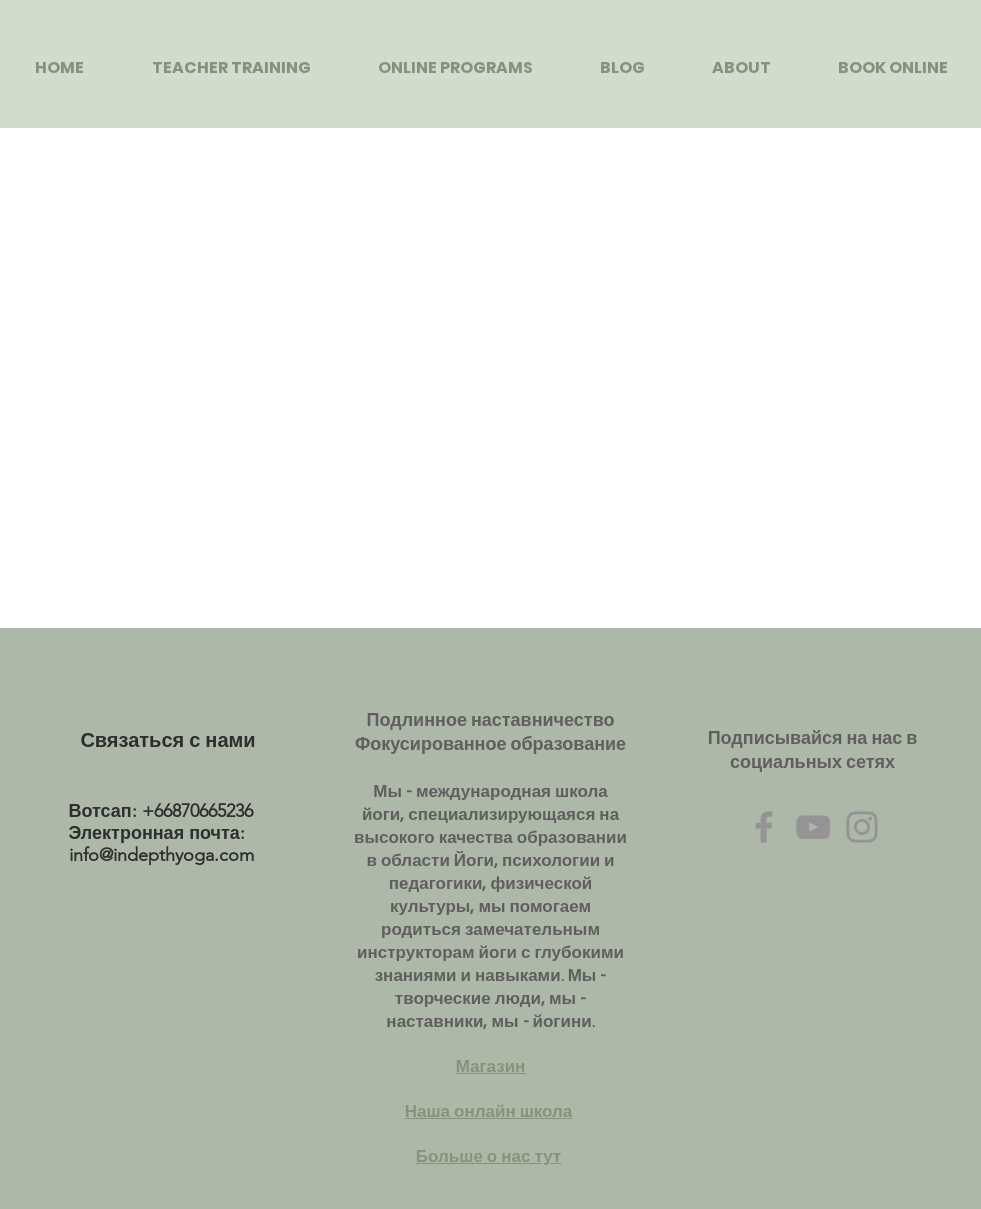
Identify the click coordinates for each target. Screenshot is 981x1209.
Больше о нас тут (488, 1157)
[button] (231, 67)
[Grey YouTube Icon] (813, 827)
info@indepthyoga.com (161, 855)
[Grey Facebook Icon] (764, 827)
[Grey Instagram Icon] (862, 827)
